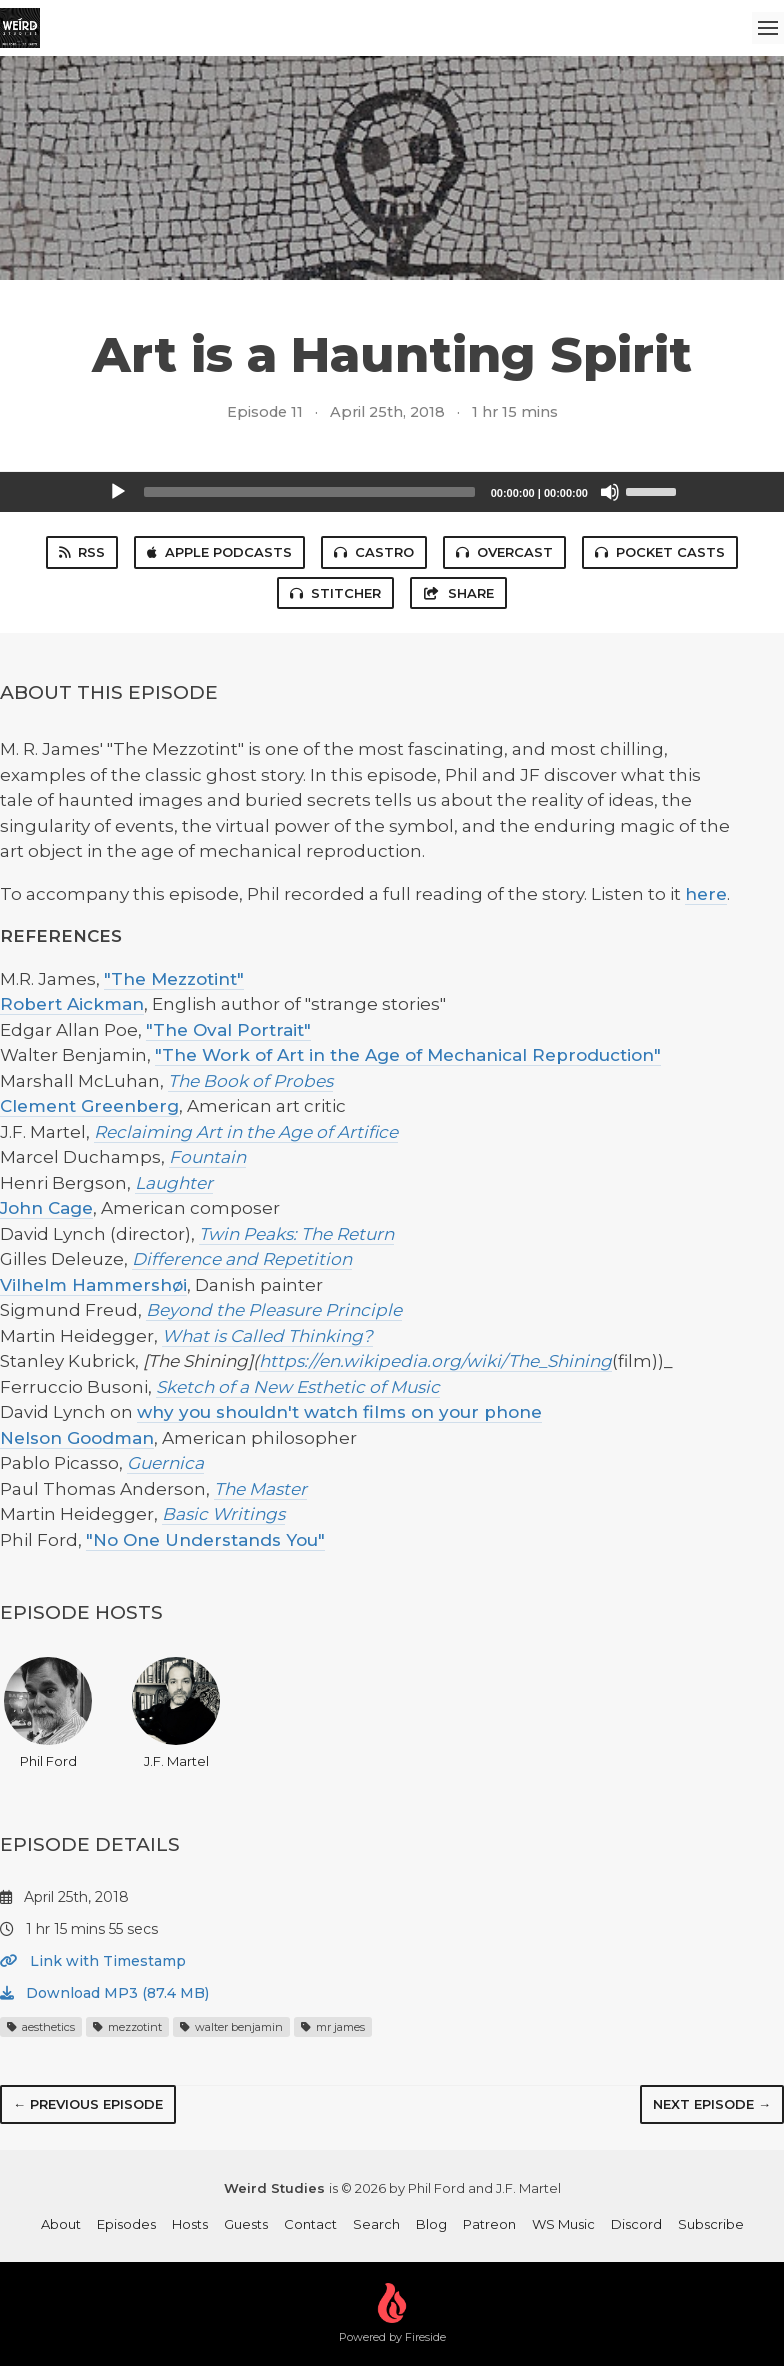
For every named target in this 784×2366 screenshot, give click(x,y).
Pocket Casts (660, 552)
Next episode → (712, 2104)
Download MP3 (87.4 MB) (104, 1993)
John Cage (46, 1208)
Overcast (504, 552)
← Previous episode (88, 2104)
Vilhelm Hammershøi (93, 1285)
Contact (310, 2224)
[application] (392, 492)
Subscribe (711, 2224)
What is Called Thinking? (267, 1336)
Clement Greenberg (89, 1106)
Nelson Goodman (77, 1438)
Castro (374, 552)
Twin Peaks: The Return (296, 1234)
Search (376, 2224)
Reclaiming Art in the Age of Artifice (246, 1132)
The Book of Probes (250, 1081)
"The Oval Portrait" (228, 1030)
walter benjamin (231, 2027)
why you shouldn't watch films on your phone (339, 1412)
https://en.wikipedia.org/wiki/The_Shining (435, 1361)
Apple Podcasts (219, 552)
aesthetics (41, 2027)
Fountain (207, 1157)
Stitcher (335, 593)
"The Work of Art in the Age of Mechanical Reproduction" (408, 1055)
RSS (82, 552)
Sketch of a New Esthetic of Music (298, 1387)
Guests (246, 2224)
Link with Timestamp (93, 1961)
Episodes (126, 2224)
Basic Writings (223, 1514)
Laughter (174, 1183)
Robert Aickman (72, 1004)
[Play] (118, 492)
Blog (431, 2224)
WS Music (563, 2224)
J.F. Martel (176, 1713)
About (61, 2224)
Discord (636, 2224)
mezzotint (127, 2027)
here (706, 894)
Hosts (190, 2224)
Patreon (489, 2224)
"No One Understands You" (205, 1540)
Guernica (165, 1463)
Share (458, 593)
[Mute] (610, 492)
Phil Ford (48, 1713)
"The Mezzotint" (174, 979)
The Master (260, 1489)
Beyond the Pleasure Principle (274, 1310)
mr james (333, 2027)
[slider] (309, 492)
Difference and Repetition (242, 1259)
